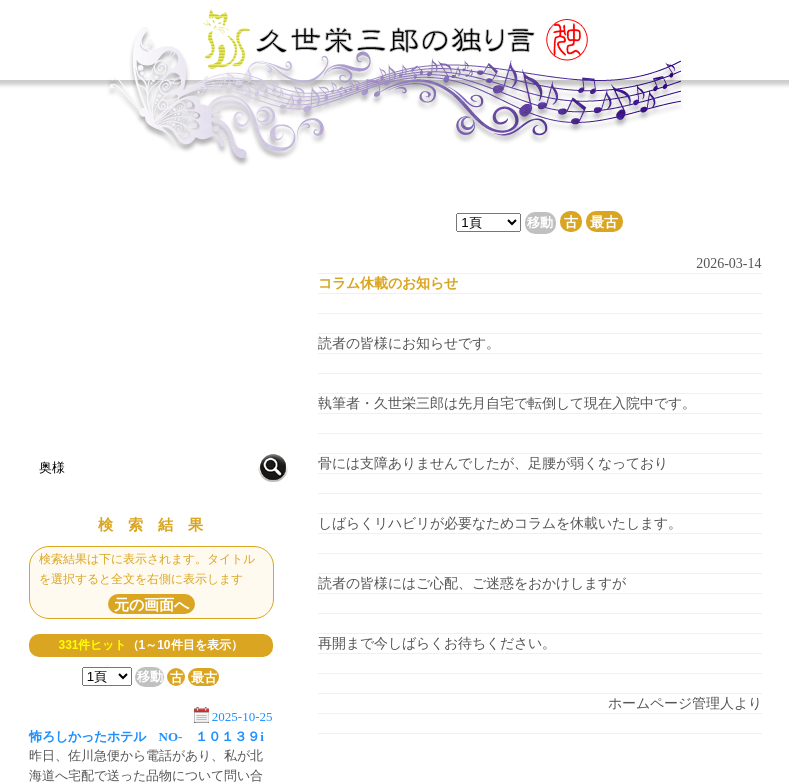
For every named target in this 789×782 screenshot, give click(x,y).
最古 (204, 676)
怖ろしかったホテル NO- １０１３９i (146, 736)
